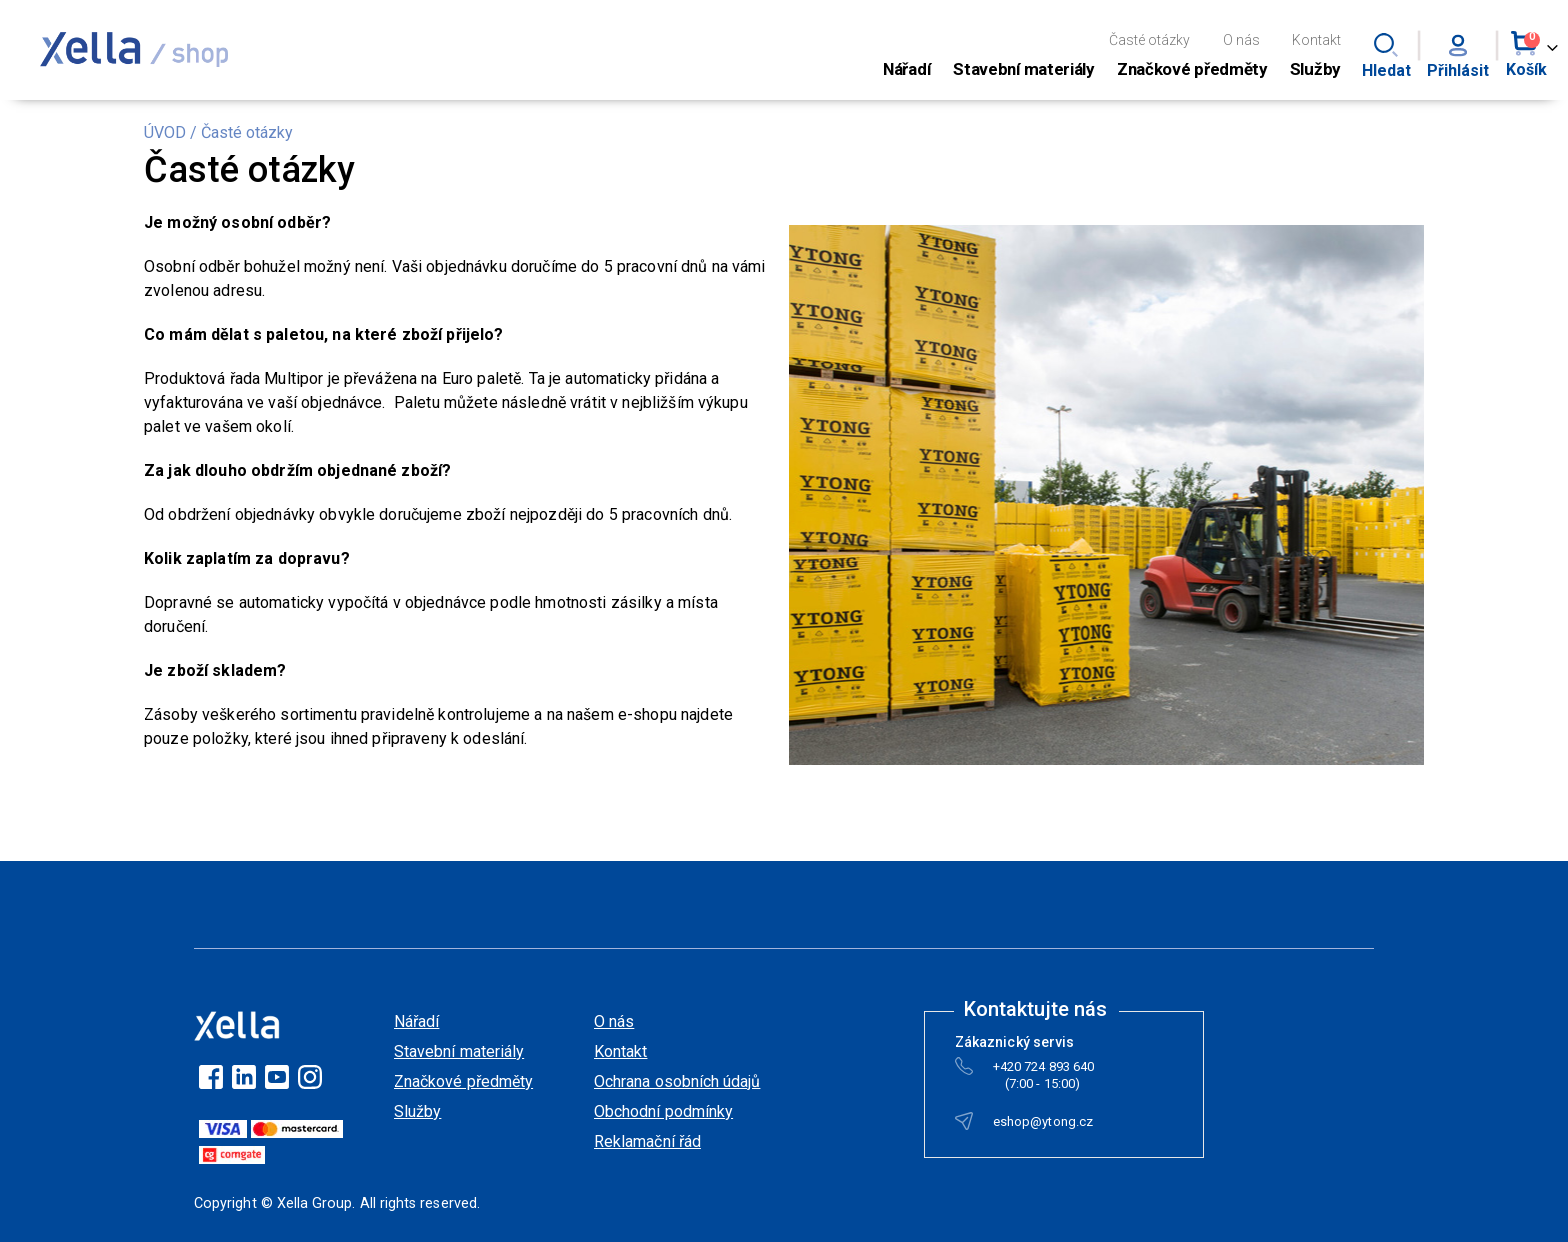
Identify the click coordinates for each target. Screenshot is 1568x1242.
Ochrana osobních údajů (677, 1081)
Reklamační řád (647, 1141)
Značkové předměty (463, 1081)
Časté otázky (1149, 40)
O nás (1241, 40)
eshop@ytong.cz (1043, 1125)
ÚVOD (165, 132)
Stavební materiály (459, 1051)
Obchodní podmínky (663, 1111)
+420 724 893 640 (1043, 1070)
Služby (417, 1111)
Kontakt (1316, 40)
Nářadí (416, 1021)
